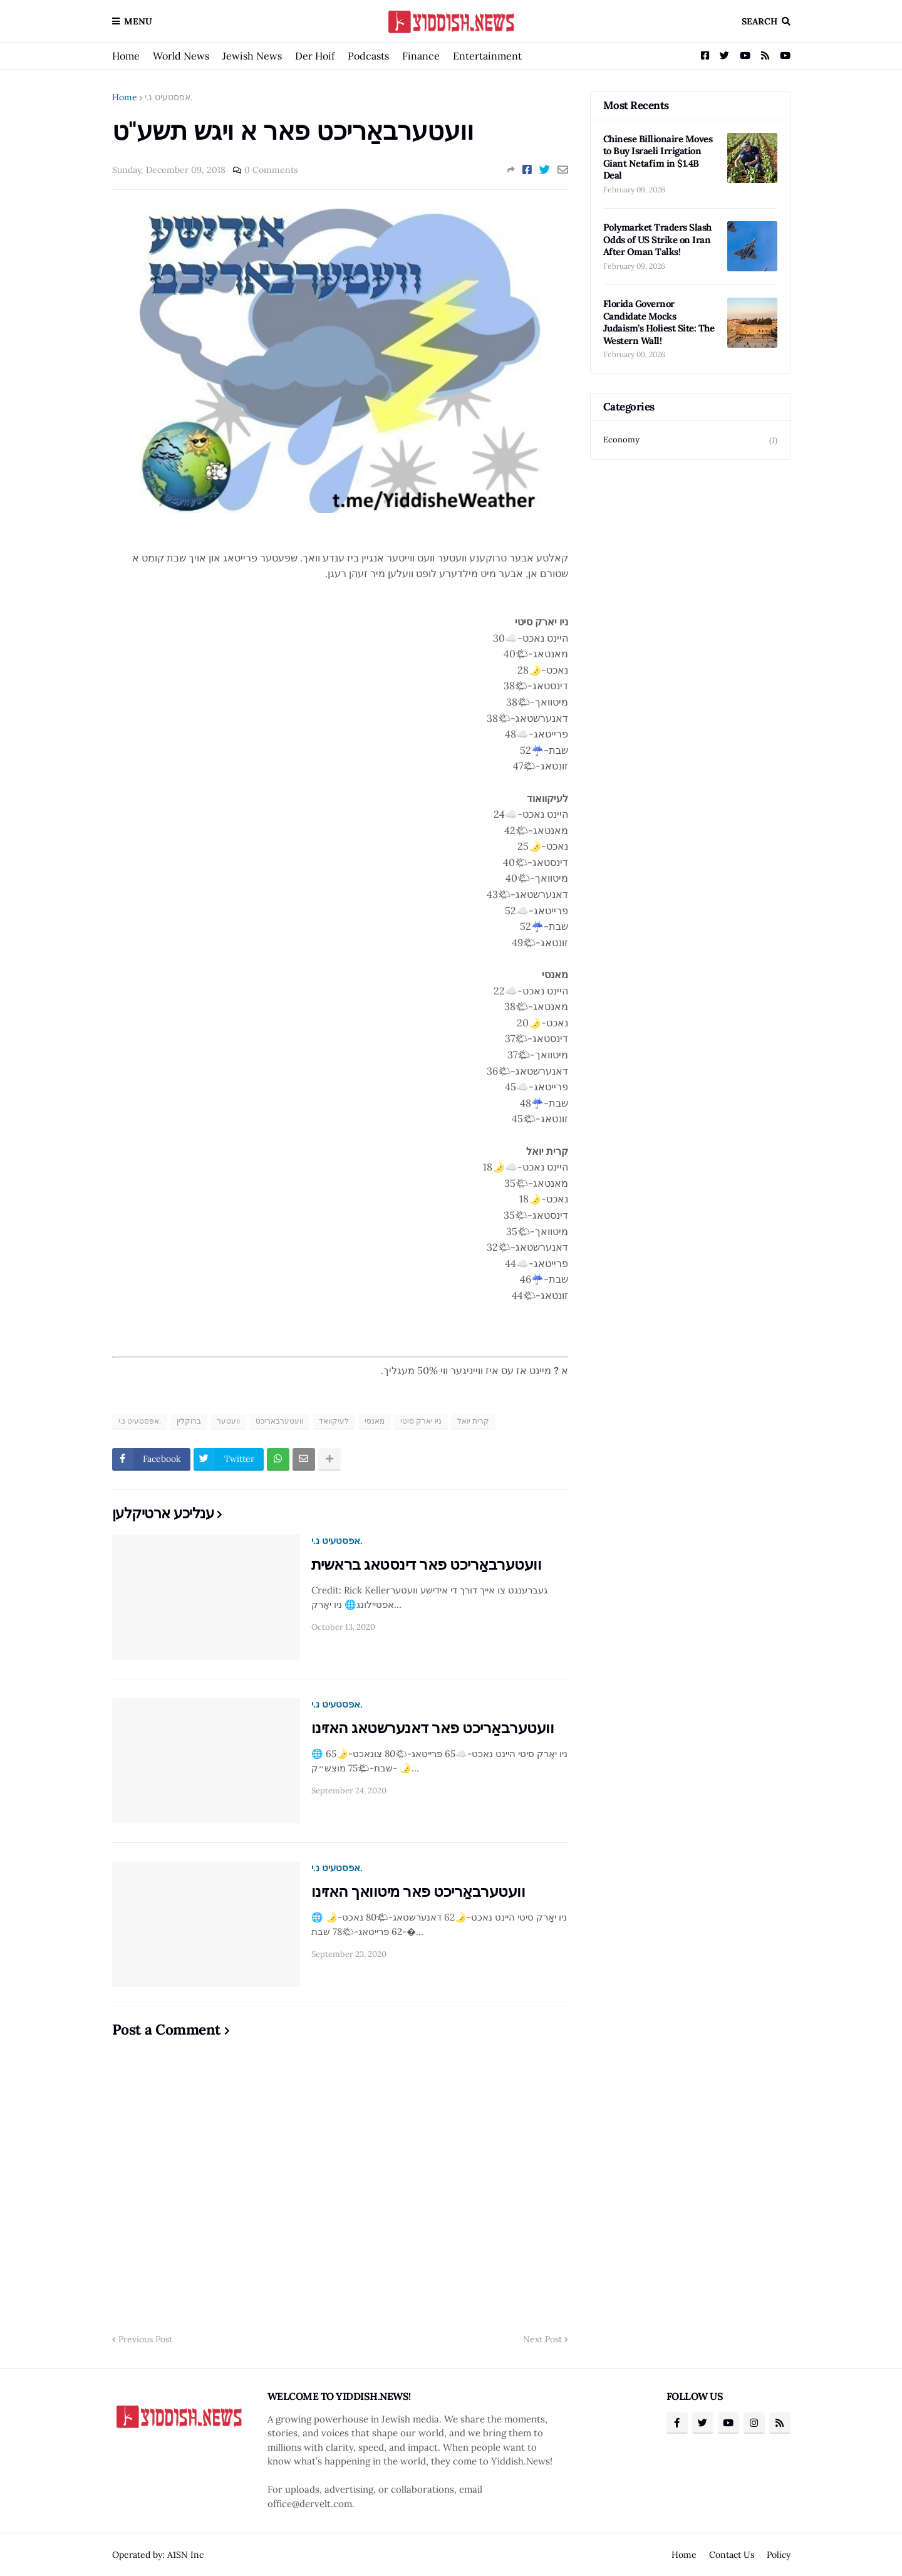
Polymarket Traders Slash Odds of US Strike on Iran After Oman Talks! (657, 239)
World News (181, 56)
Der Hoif (314, 56)
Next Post (542, 2339)
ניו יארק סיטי (421, 1421)
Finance (421, 56)
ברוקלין (189, 1421)
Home (126, 56)
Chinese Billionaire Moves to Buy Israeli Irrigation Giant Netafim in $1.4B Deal (658, 157)
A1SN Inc (185, 2554)
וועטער (228, 1421)
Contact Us (731, 2554)
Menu (138, 21)
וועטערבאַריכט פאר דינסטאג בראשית (426, 1564)
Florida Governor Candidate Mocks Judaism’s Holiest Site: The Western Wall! (659, 322)
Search (759, 21)
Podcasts (368, 56)
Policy (779, 2554)
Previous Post (145, 2339)
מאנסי (375, 1421)
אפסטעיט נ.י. (168, 97)
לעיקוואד (334, 1421)
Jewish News (252, 56)
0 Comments (271, 169)
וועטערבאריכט (279, 1421)
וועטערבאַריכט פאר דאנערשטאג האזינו (432, 1728)
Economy (690, 440)
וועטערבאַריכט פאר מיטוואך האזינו (418, 1891)
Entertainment (487, 56)
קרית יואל (473, 1421)
